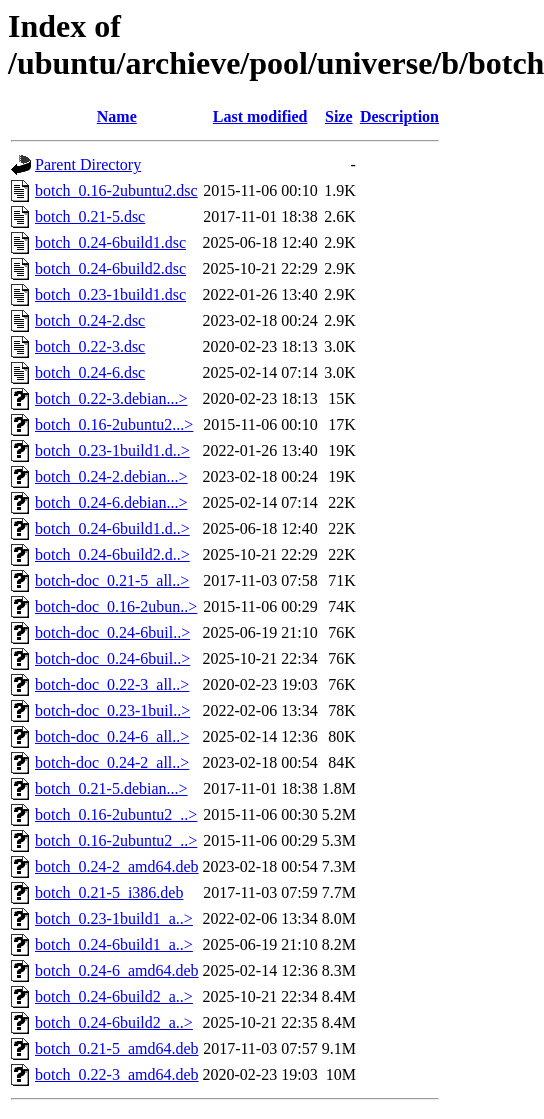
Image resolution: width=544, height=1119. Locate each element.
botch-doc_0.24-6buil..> (112, 632)
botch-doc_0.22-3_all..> (112, 684)
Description (399, 116)
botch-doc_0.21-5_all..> (112, 580)
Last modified (260, 116)
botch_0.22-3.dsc (90, 346)
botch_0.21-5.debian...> (111, 788)
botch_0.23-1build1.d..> (112, 450)
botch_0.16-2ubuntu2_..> (116, 814)
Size (339, 116)
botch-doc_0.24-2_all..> (112, 762)
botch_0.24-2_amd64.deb (117, 866)
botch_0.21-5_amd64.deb (117, 1048)
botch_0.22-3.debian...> (111, 398)
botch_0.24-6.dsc (90, 372)
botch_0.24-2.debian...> (111, 476)
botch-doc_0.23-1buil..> (112, 710)
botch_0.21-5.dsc (90, 216)
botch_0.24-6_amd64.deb (117, 970)
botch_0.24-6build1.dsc (110, 242)
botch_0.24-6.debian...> (111, 502)
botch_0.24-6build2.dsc (110, 268)
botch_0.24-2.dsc (90, 320)
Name (117, 116)
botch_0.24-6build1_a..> (114, 944)
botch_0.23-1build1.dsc (110, 294)
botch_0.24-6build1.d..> (112, 528)
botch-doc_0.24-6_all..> (112, 736)
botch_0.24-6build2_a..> (114, 996)
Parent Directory (88, 164)
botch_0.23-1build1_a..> (114, 918)
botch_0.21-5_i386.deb (109, 892)
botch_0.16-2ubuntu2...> (114, 424)
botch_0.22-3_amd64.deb (117, 1074)
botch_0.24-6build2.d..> (112, 554)
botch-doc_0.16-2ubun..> (116, 606)
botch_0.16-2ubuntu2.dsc (116, 190)
